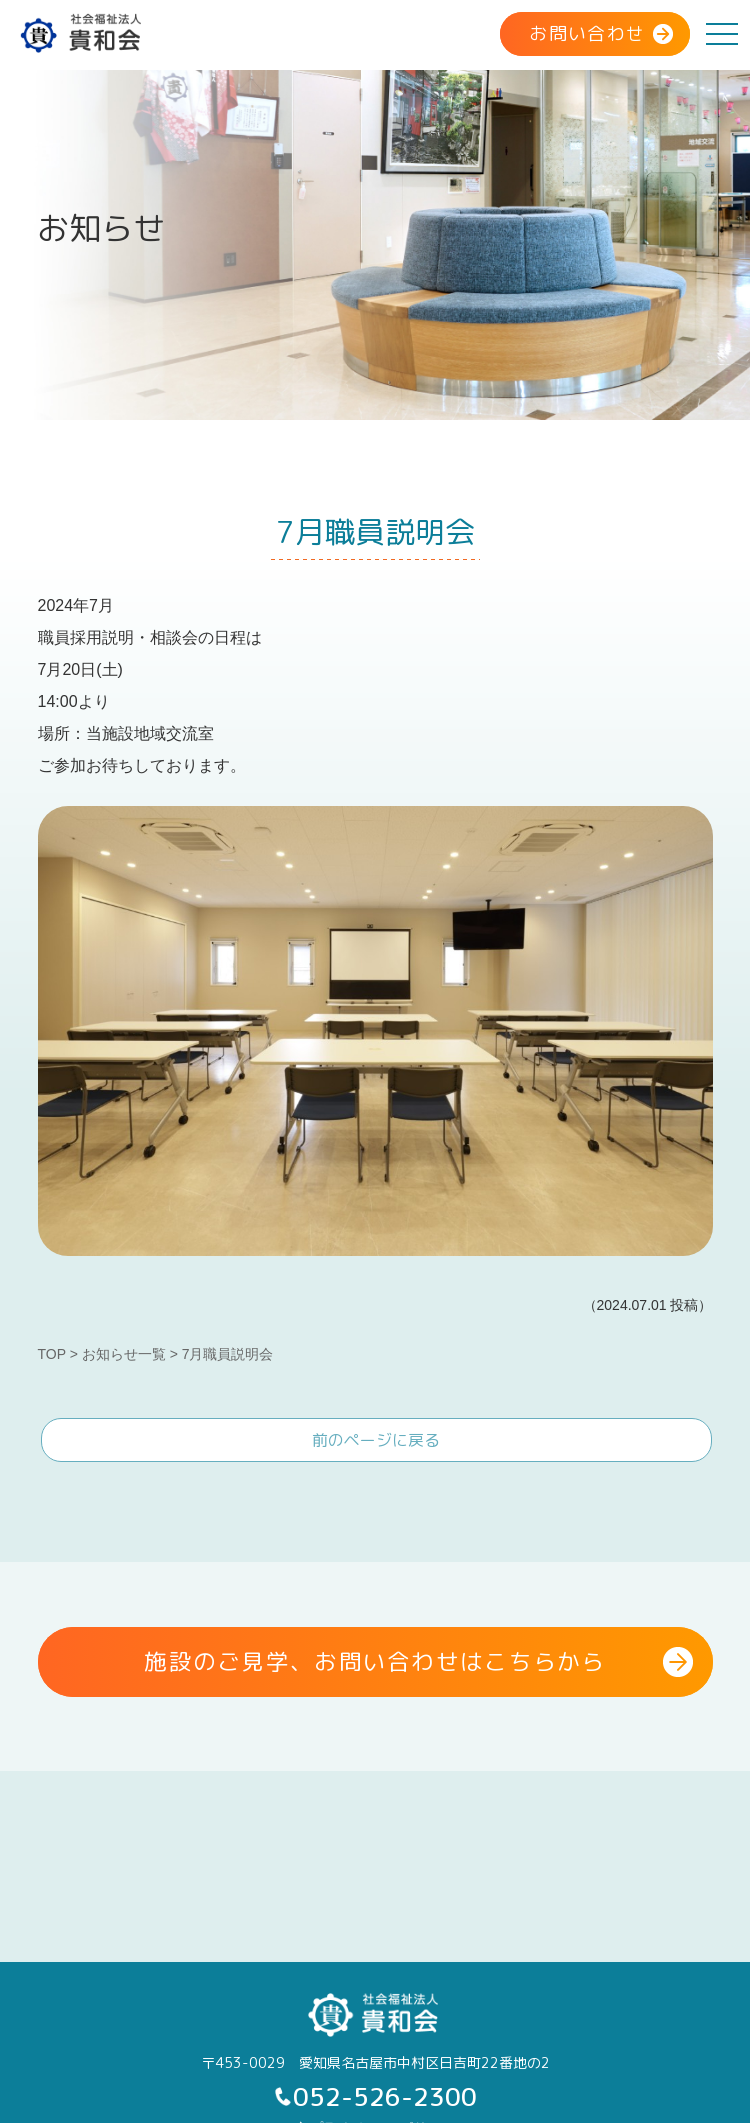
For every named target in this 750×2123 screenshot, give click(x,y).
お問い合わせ (587, 33)
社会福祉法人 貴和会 (82, 33)
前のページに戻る (376, 1440)
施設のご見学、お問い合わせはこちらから (374, 1661)
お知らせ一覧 (124, 1354)
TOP (52, 1354)
